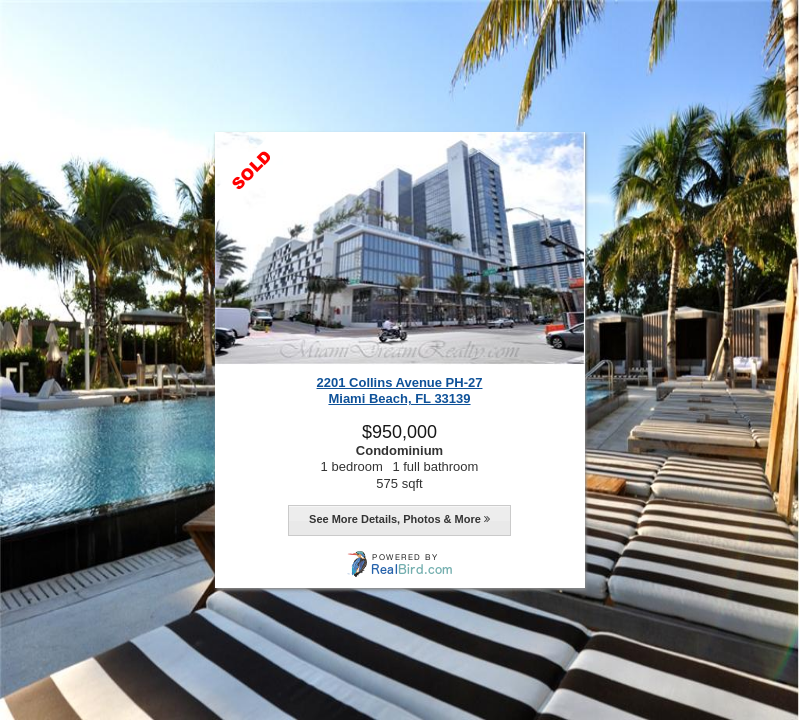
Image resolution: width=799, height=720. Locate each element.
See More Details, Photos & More (399, 519)
